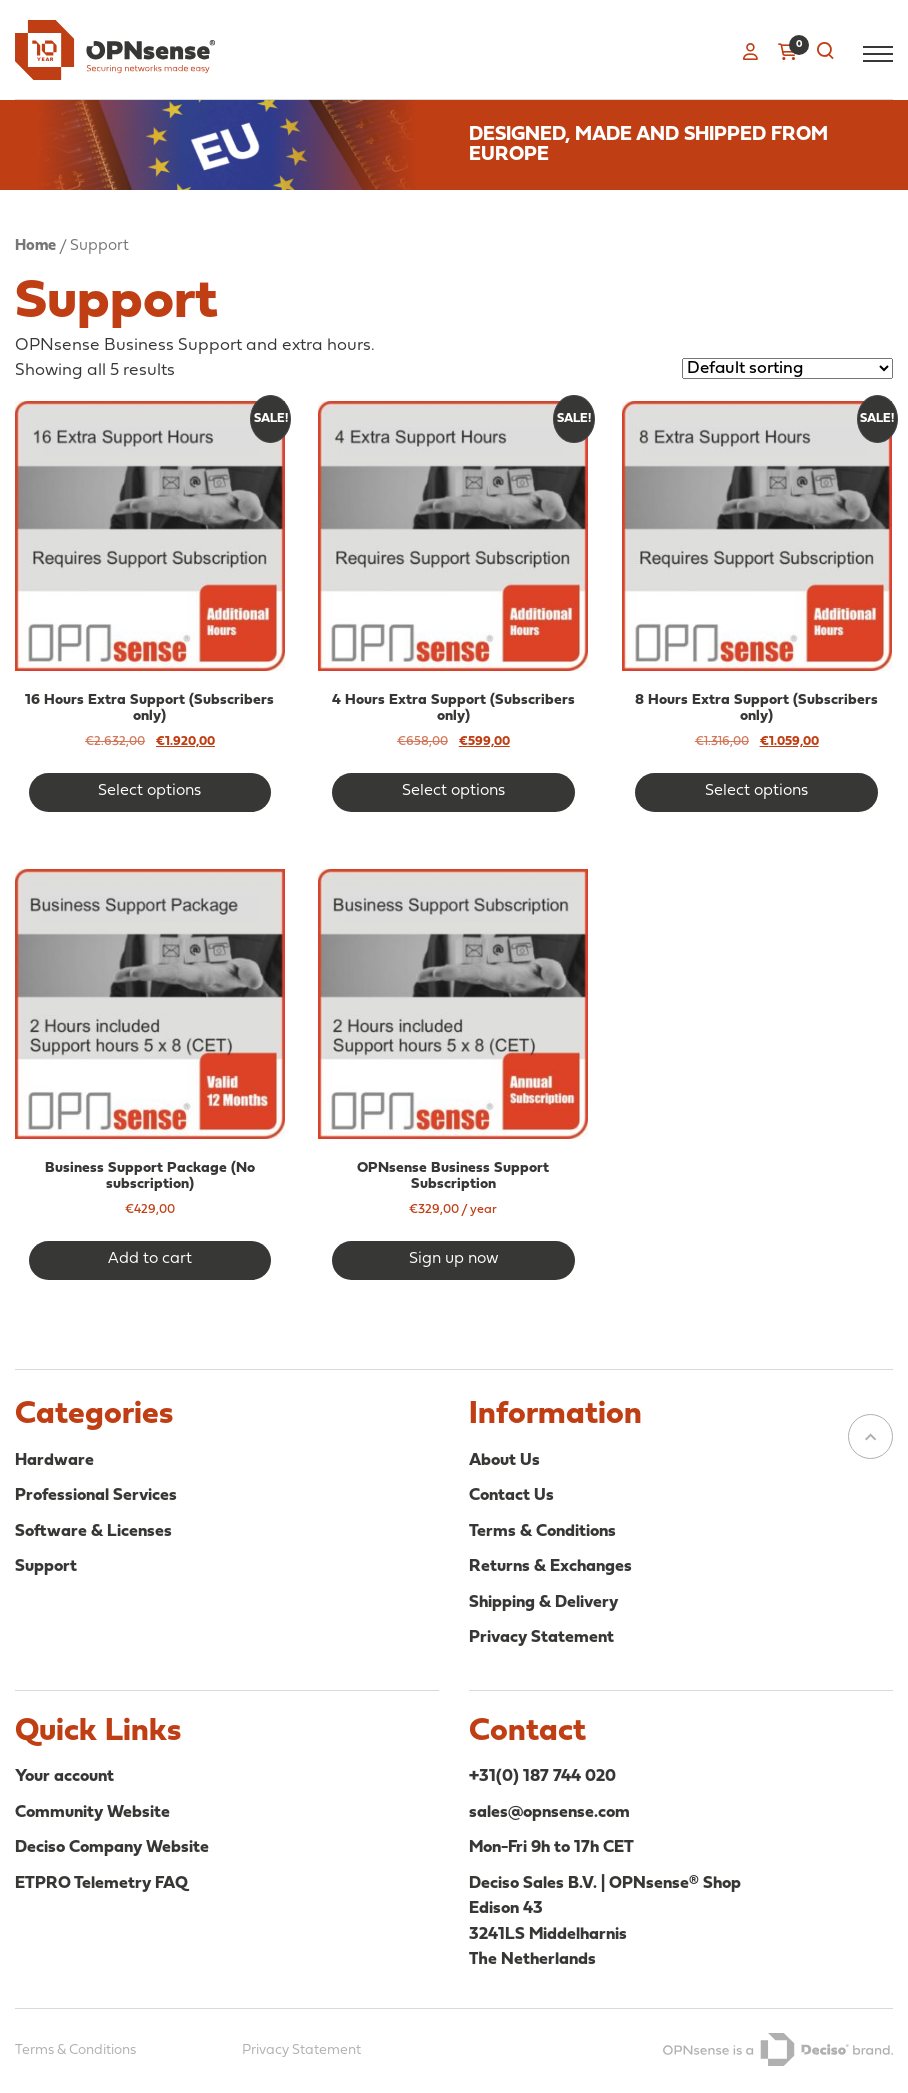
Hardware (54, 1460)
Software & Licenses (93, 1531)
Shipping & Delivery (543, 1602)
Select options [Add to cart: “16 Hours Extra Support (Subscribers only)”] (149, 791)
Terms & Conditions (542, 1531)
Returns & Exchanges (550, 1566)
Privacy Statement (541, 1637)
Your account (64, 1776)
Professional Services (96, 1495)
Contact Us (511, 1495)
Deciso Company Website (112, 1847)
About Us (504, 1460)
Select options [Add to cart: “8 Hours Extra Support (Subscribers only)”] (756, 791)
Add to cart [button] (150, 1259)
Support (46, 1566)
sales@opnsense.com (549, 1812)
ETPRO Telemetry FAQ (101, 1883)
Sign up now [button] (453, 1259)
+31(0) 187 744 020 (542, 1776)
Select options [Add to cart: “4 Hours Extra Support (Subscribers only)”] (453, 791)
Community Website (92, 1812)
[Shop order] (787, 368)
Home (35, 246)
